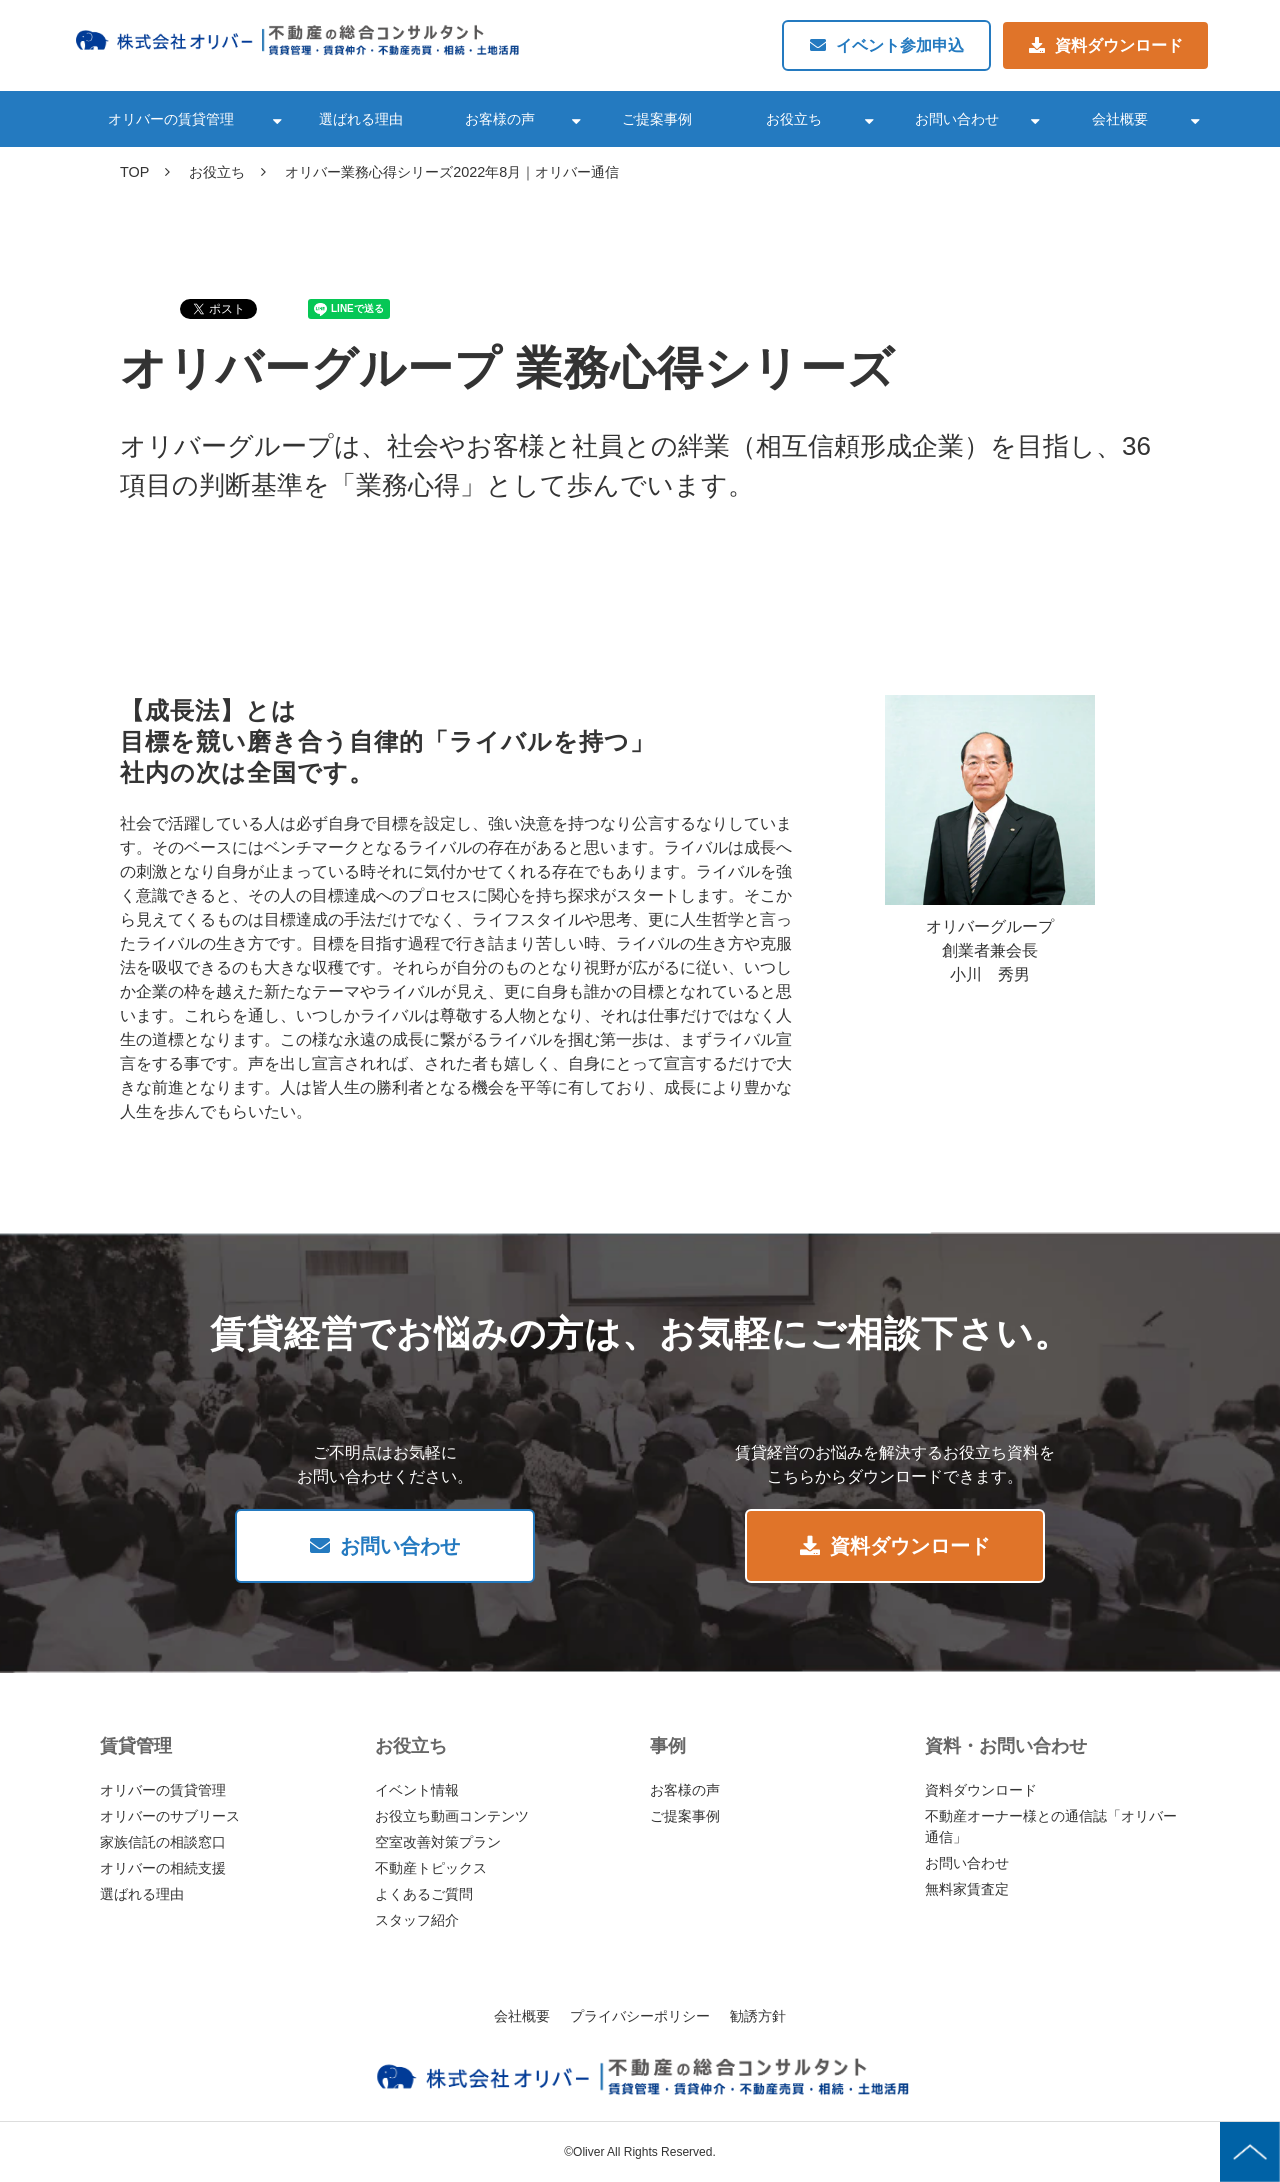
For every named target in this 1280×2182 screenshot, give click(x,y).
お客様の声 (500, 119)
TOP (134, 172)
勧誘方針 (758, 2016)
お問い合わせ (957, 119)
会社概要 (1120, 119)
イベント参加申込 (900, 45)
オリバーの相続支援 (163, 1868)
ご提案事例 (657, 119)
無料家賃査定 (967, 1889)
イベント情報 (417, 1790)
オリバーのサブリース (170, 1816)
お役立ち (794, 119)
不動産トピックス (431, 1868)
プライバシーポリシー (640, 2016)
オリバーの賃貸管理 (171, 119)
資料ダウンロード (1119, 45)
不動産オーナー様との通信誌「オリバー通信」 (1051, 1826)
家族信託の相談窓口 (163, 1842)
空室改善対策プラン (438, 1842)
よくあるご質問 (424, 1894)
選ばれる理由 (361, 119)
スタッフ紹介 (417, 1920)
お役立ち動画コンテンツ (452, 1816)
